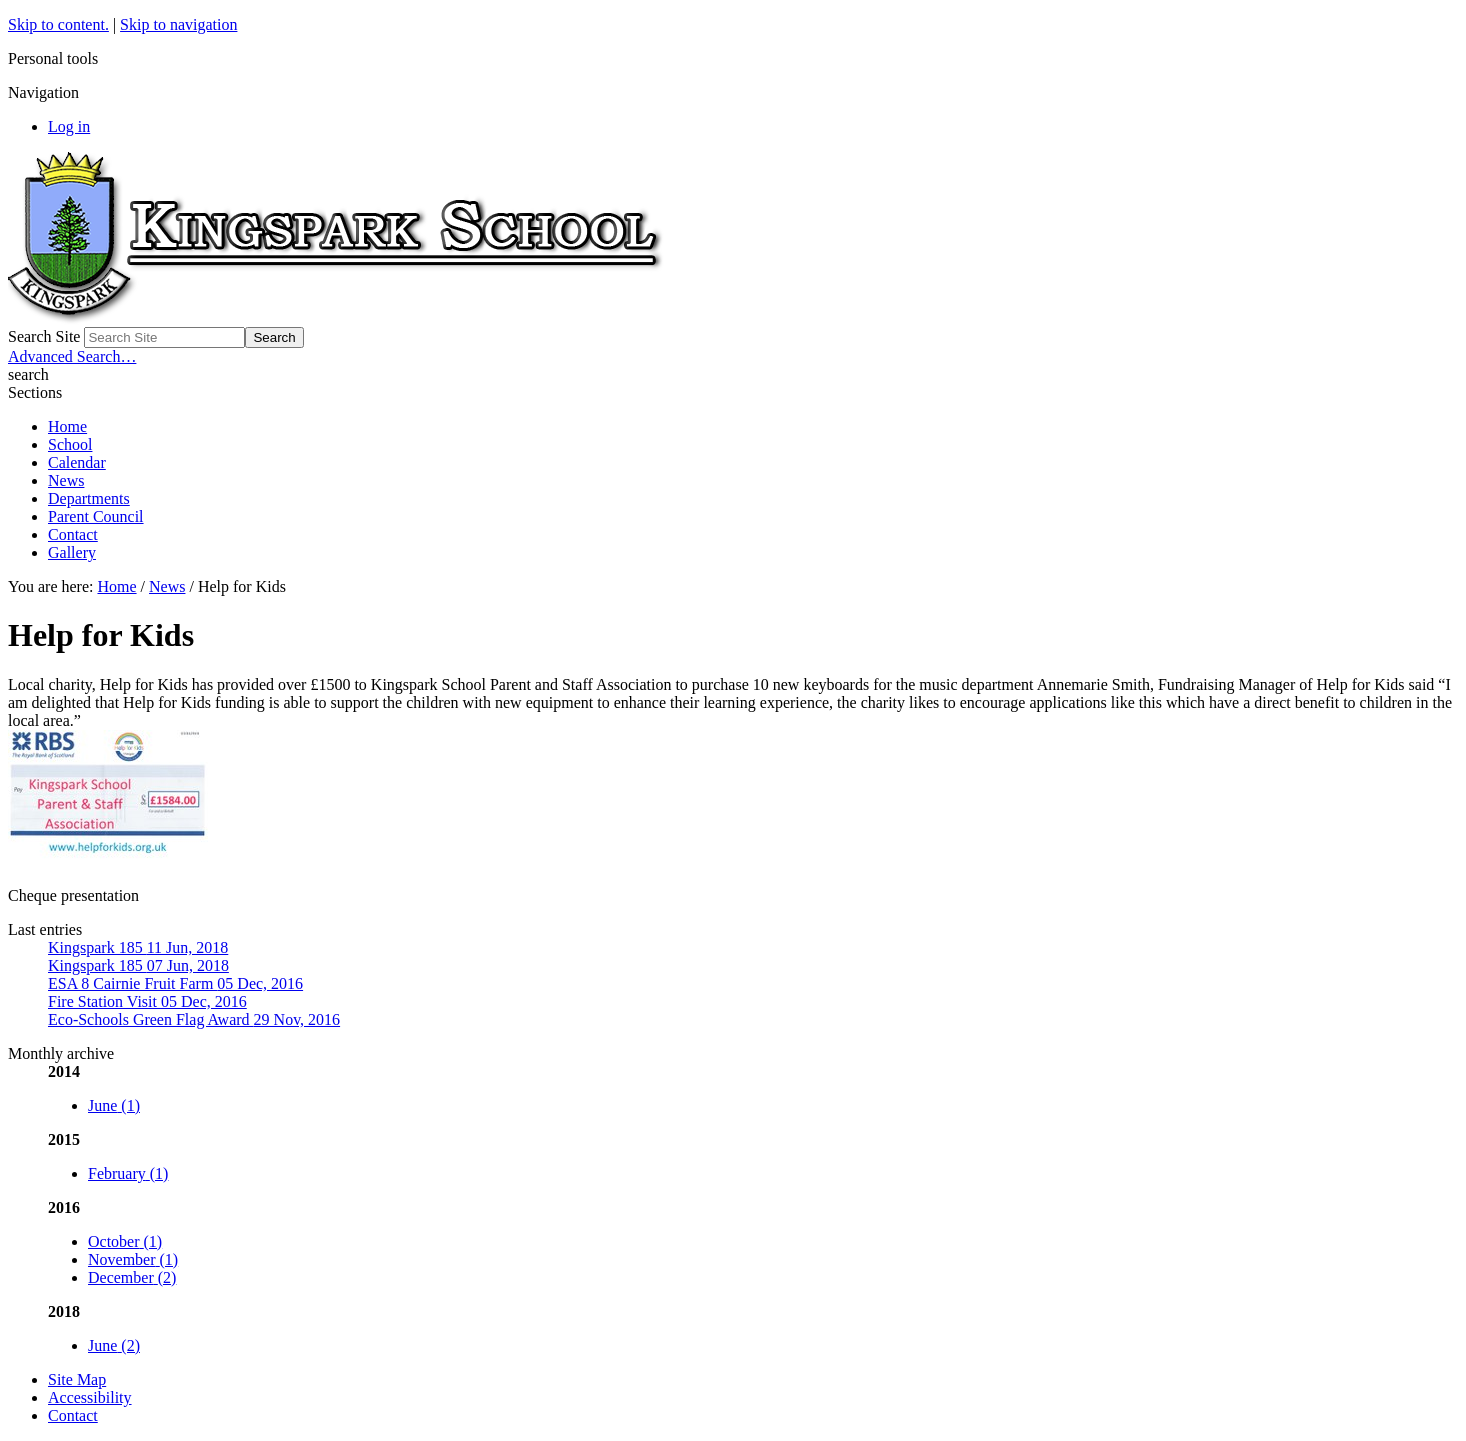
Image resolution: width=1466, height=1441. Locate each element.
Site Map (77, 1379)
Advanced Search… (72, 356)
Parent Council (96, 516)
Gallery (72, 552)
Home (67, 426)
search (28, 374)
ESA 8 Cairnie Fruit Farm (175, 983)
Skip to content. (58, 24)
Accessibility (90, 1397)
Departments (89, 498)
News (66, 480)
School (70, 444)
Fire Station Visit (147, 1001)
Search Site (44, 336)
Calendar (77, 462)
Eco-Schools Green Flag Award (194, 1019)
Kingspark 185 (138, 947)
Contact (73, 534)
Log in (69, 126)
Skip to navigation (178, 24)
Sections (35, 392)
